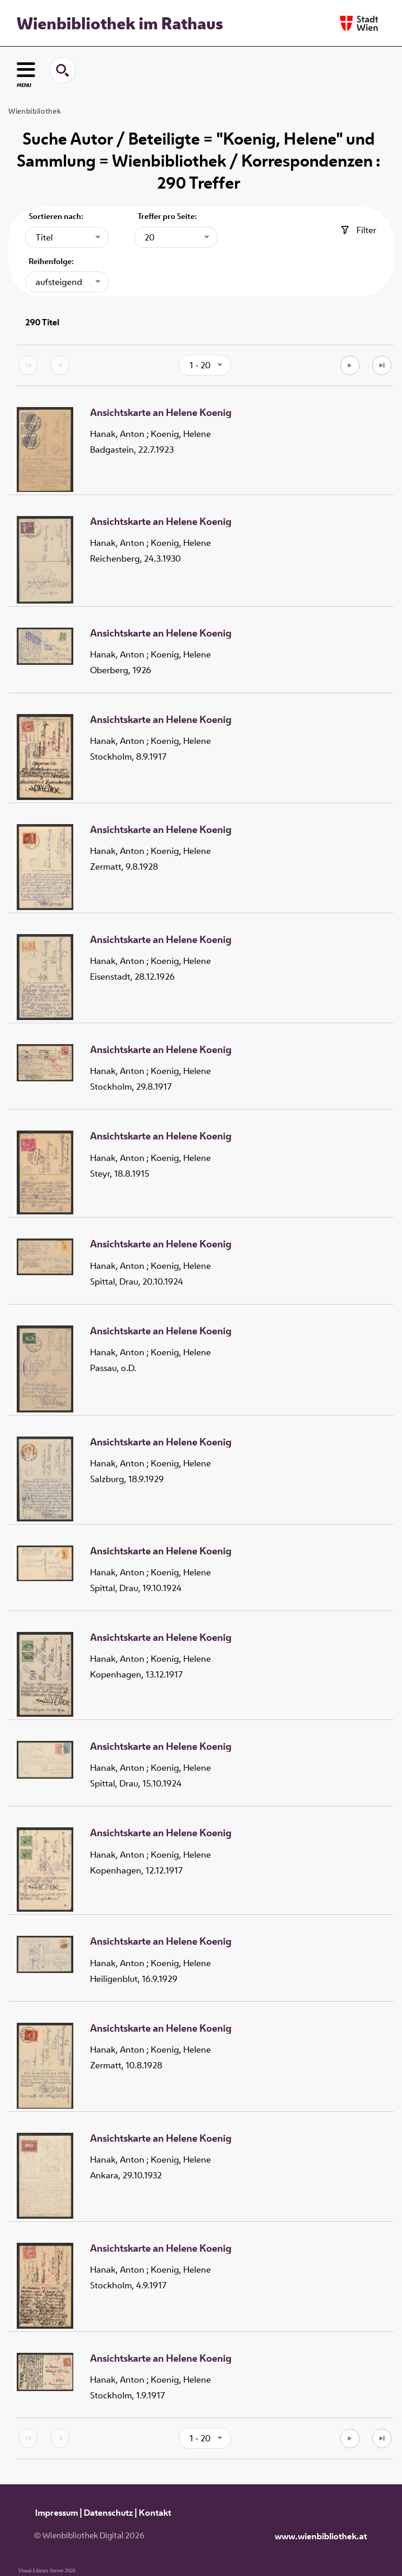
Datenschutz (108, 2512)
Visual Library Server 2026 (46, 2570)
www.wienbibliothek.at (321, 2536)
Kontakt (155, 2512)
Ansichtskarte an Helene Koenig (160, 413)
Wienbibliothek (34, 111)
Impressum (56, 2512)
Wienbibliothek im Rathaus (120, 23)
